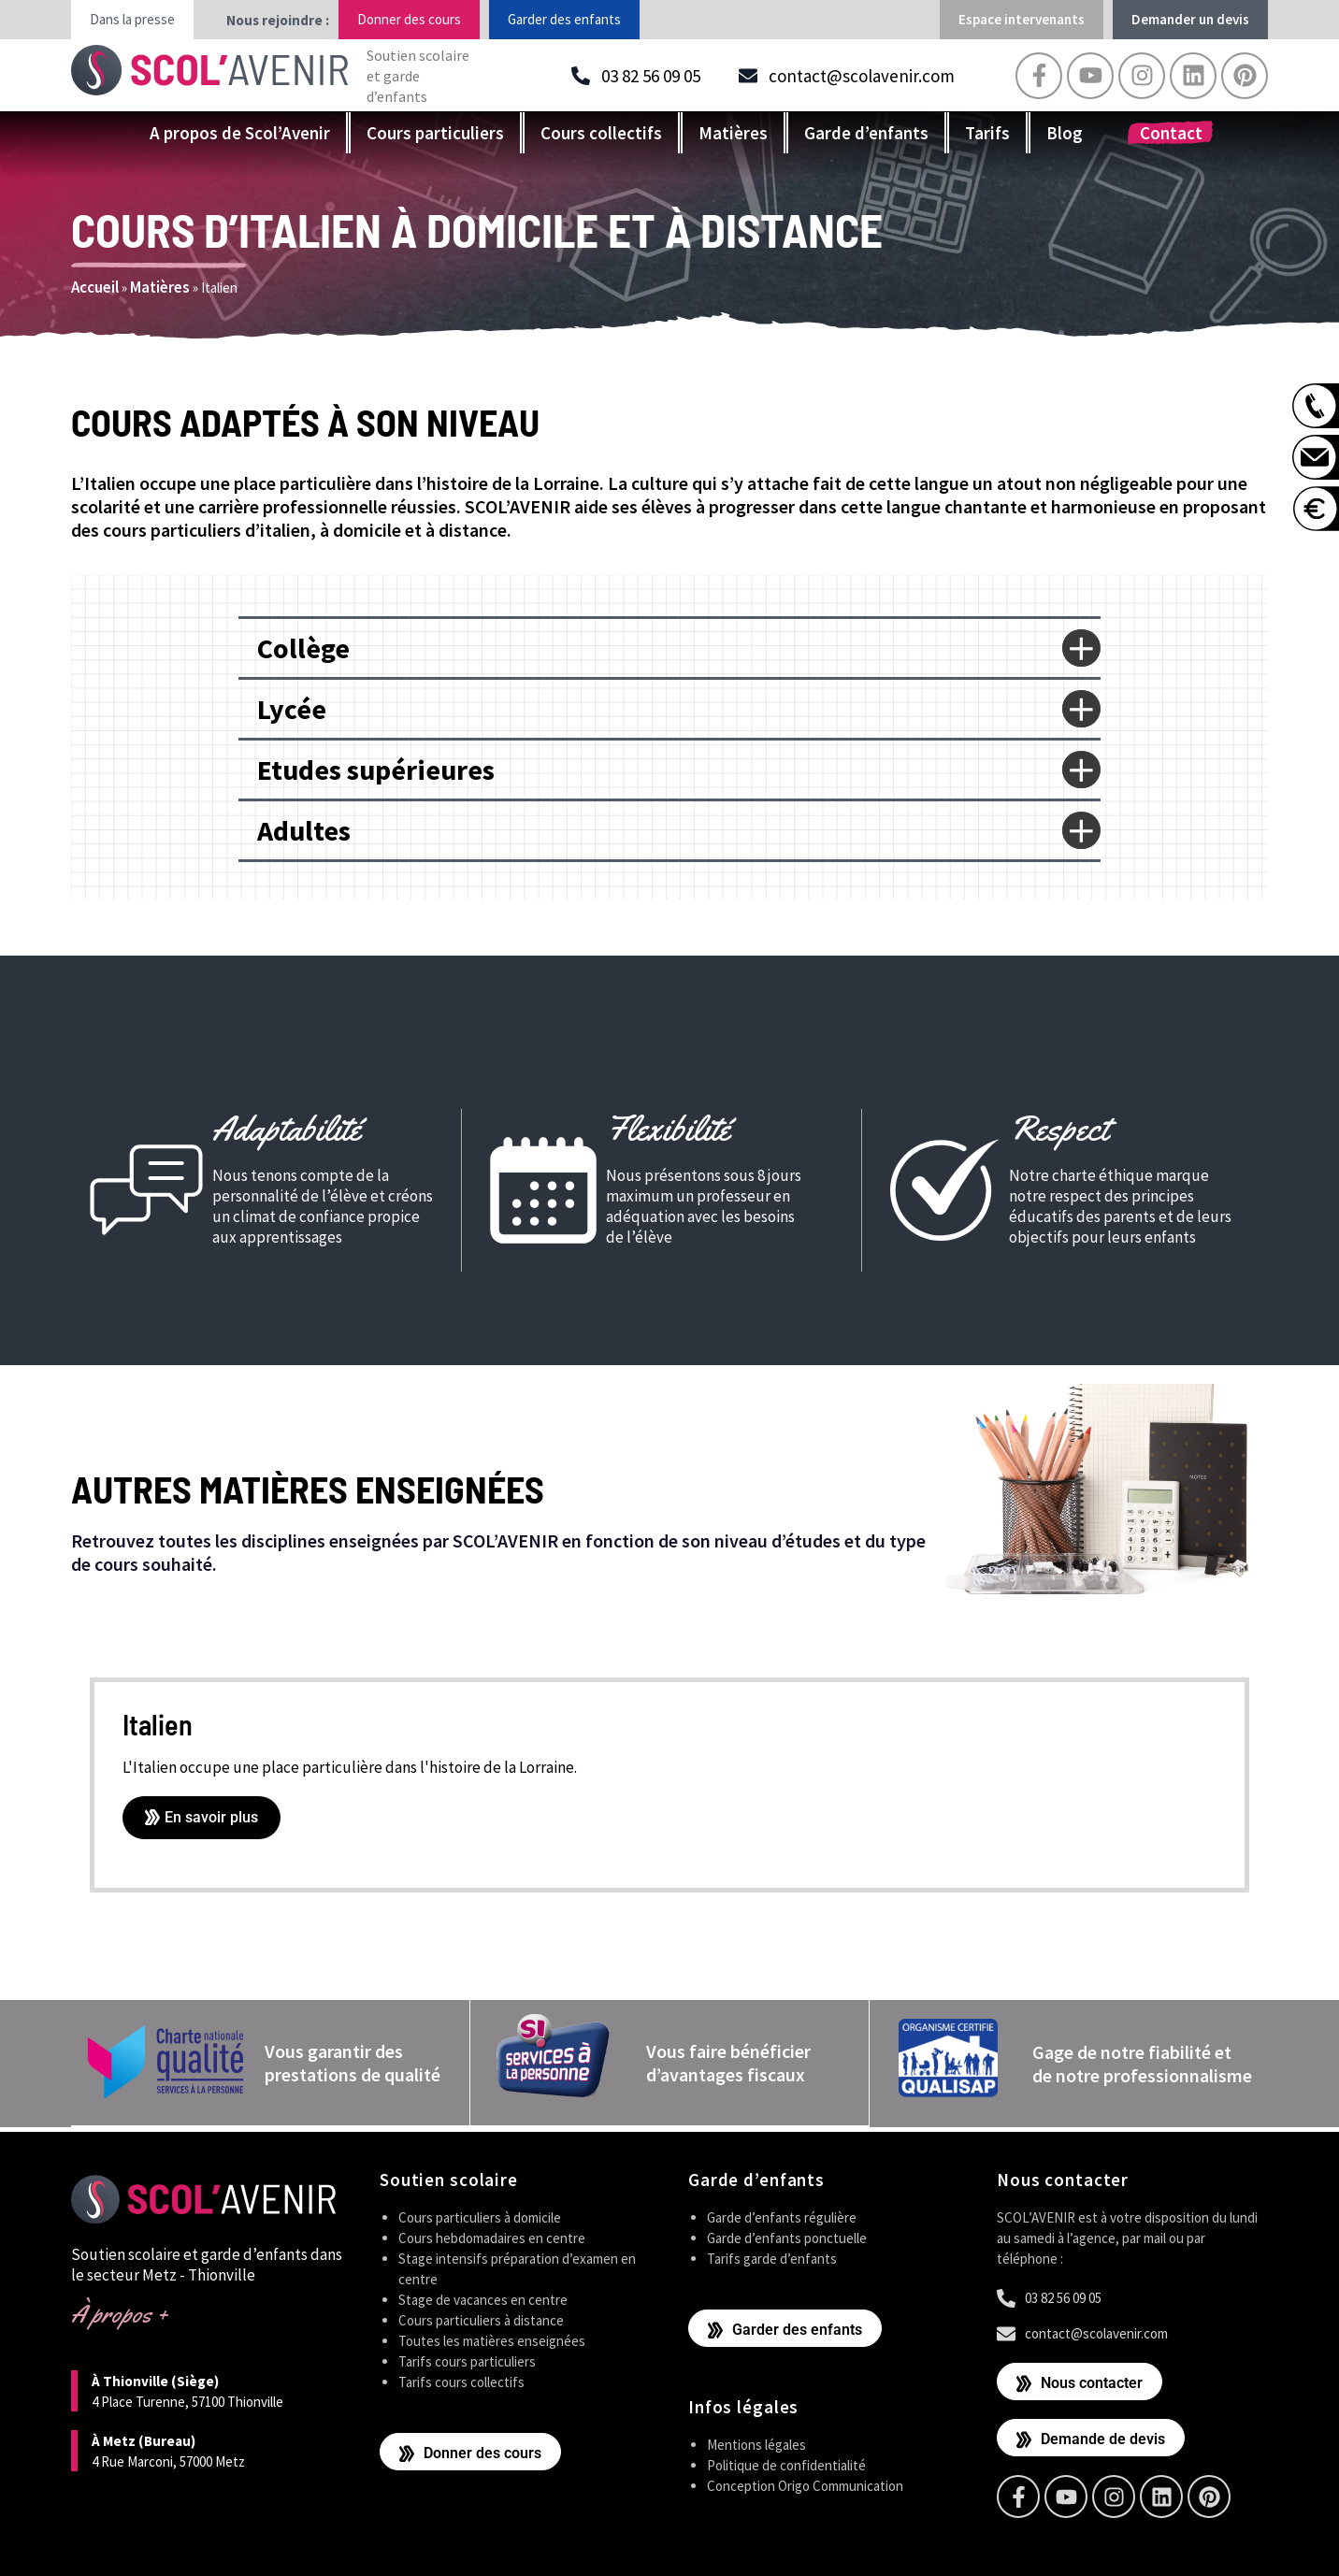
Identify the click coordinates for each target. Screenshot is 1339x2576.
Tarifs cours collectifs (461, 2380)
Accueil (95, 287)
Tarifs (987, 133)
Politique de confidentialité (786, 2463)
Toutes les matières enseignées (491, 2339)
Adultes (304, 830)
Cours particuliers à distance (481, 2318)
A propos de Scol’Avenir (240, 133)
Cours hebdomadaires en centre (491, 2236)
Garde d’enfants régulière (782, 2215)
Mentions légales (756, 2443)
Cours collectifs (601, 133)
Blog (1064, 133)
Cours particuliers (435, 133)
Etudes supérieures (376, 769)
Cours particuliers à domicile (479, 2215)
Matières (733, 133)
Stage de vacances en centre (483, 2298)
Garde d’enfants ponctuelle (787, 2236)
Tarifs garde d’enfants (772, 2257)
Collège (303, 648)
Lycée (291, 709)
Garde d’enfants (866, 133)
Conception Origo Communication (805, 2484)
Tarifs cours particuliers (467, 2359)
